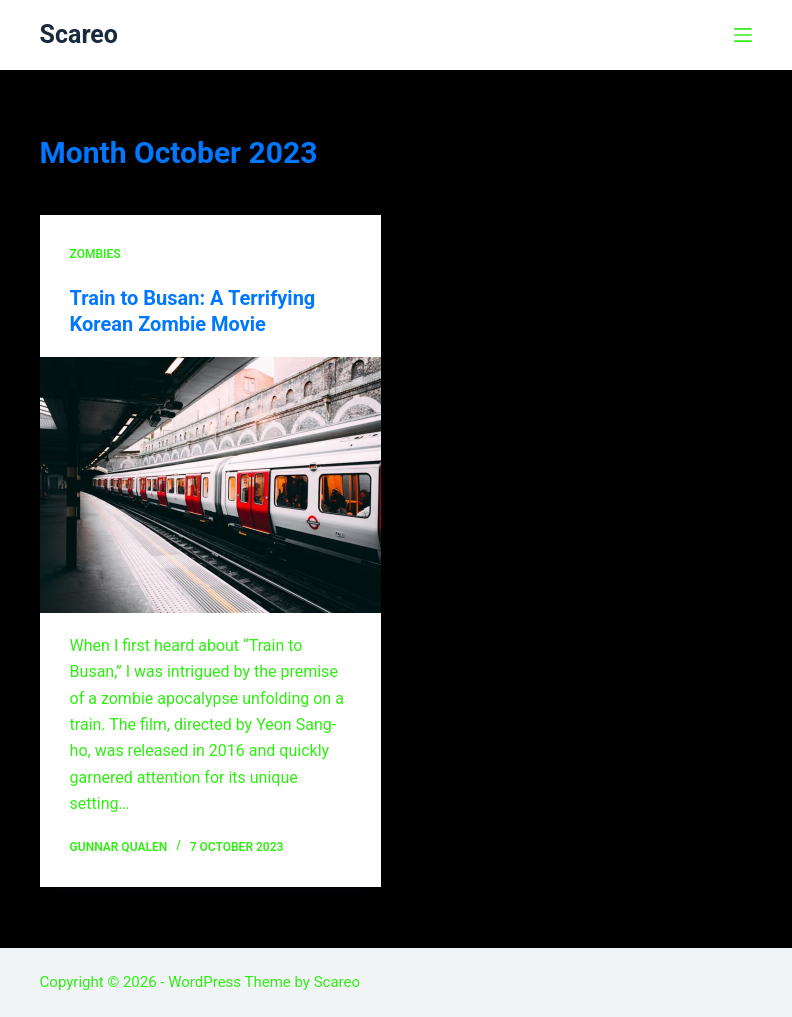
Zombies (95, 254)
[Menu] (743, 35)
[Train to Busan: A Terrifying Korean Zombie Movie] (210, 485)
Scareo (79, 34)
